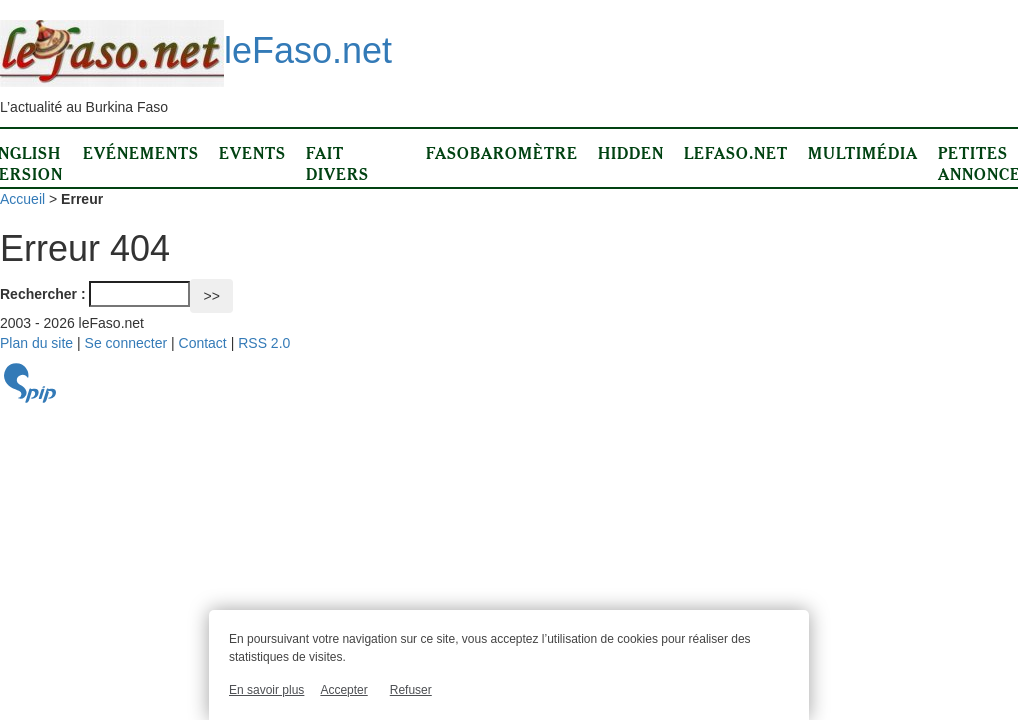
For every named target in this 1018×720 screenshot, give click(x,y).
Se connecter (126, 343)
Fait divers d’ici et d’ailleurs (356, 184)
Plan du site (36, 343)
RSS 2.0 (264, 343)
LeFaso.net (736, 153)
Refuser (411, 690)
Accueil (22, 199)
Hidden (631, 153)
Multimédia (863, 153)
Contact (203, 343)
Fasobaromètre (502, 153)
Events (252, 153)
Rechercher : (43, 294)
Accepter (343, 690)
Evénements (141, 153)
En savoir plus (266, 690)
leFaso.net (196, 50)
